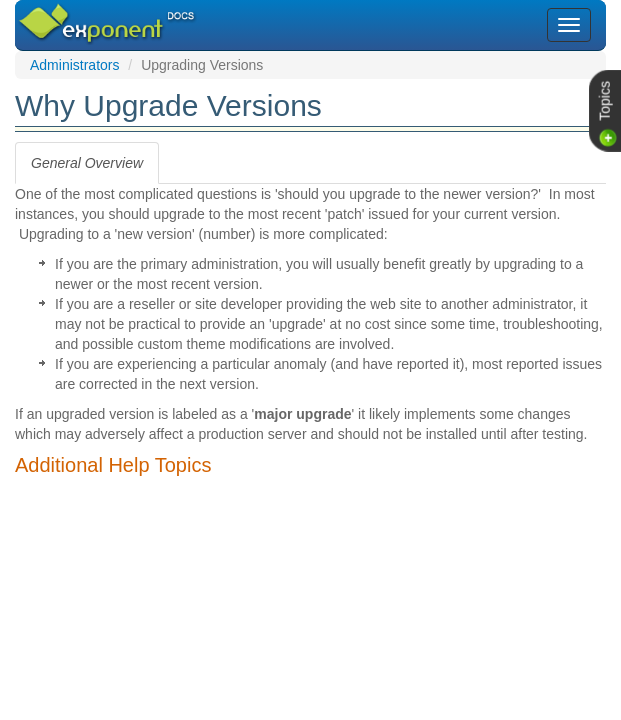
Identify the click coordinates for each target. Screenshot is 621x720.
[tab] (87, 163)
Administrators (74, 65)
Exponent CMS (82, 14)
